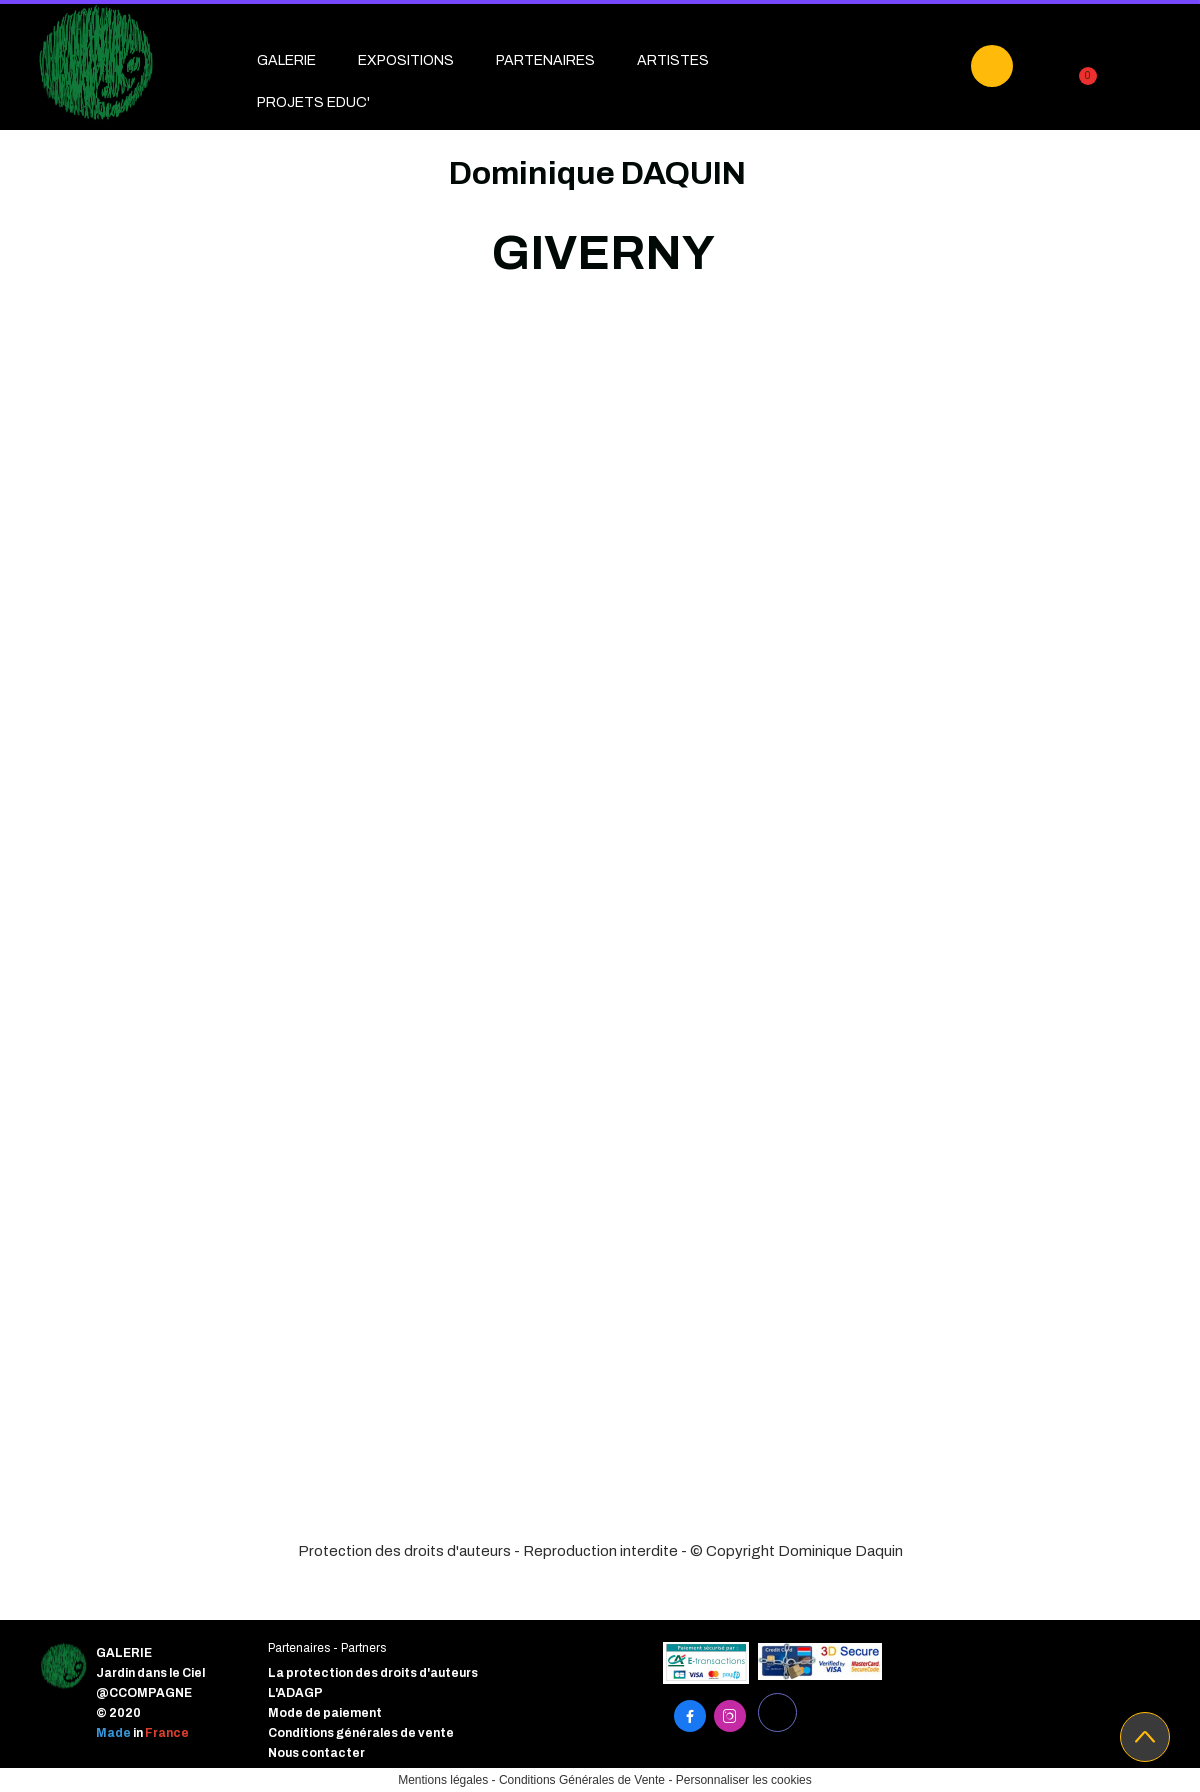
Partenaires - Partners (327, 1648)
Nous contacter (316, 1753)
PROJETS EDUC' (313, 102)
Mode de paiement (325, 1713)
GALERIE (286, 60)
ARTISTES (673, 60)
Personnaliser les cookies (744, 1780)
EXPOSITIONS (406, 60)
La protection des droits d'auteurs (373, 1673)
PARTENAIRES (545, 60)
